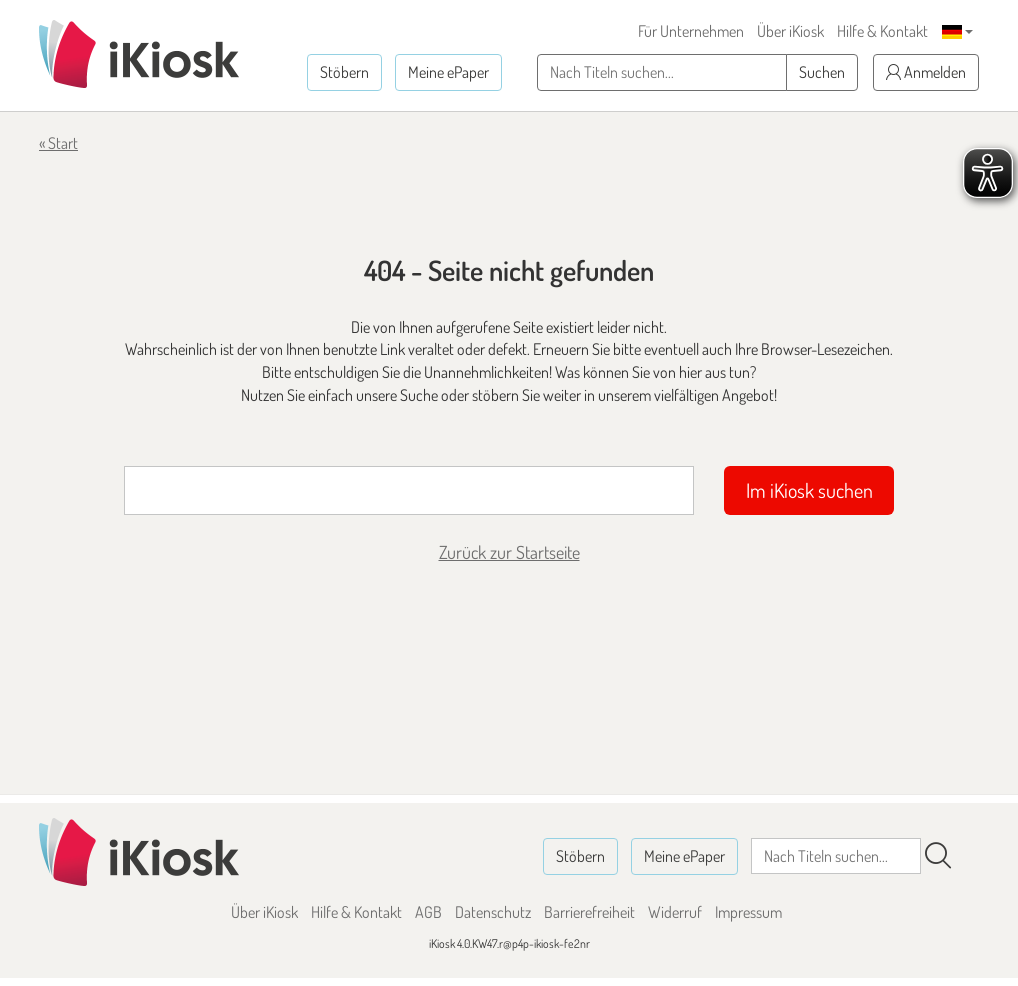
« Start (58, 143)
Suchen (822, 72)
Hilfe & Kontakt (882, 31)
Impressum (748, 912)
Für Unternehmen (691, 31)
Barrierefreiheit (589, 912)
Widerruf (675, 912)
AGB (428, 912)
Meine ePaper (448, 72)
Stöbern (344, 72)
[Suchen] (938, 856)
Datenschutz (493, 912)
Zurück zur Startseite (509, 552)
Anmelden (926, 72)
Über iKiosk (790, 31)
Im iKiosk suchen (809, 490)
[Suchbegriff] (409, 490)
